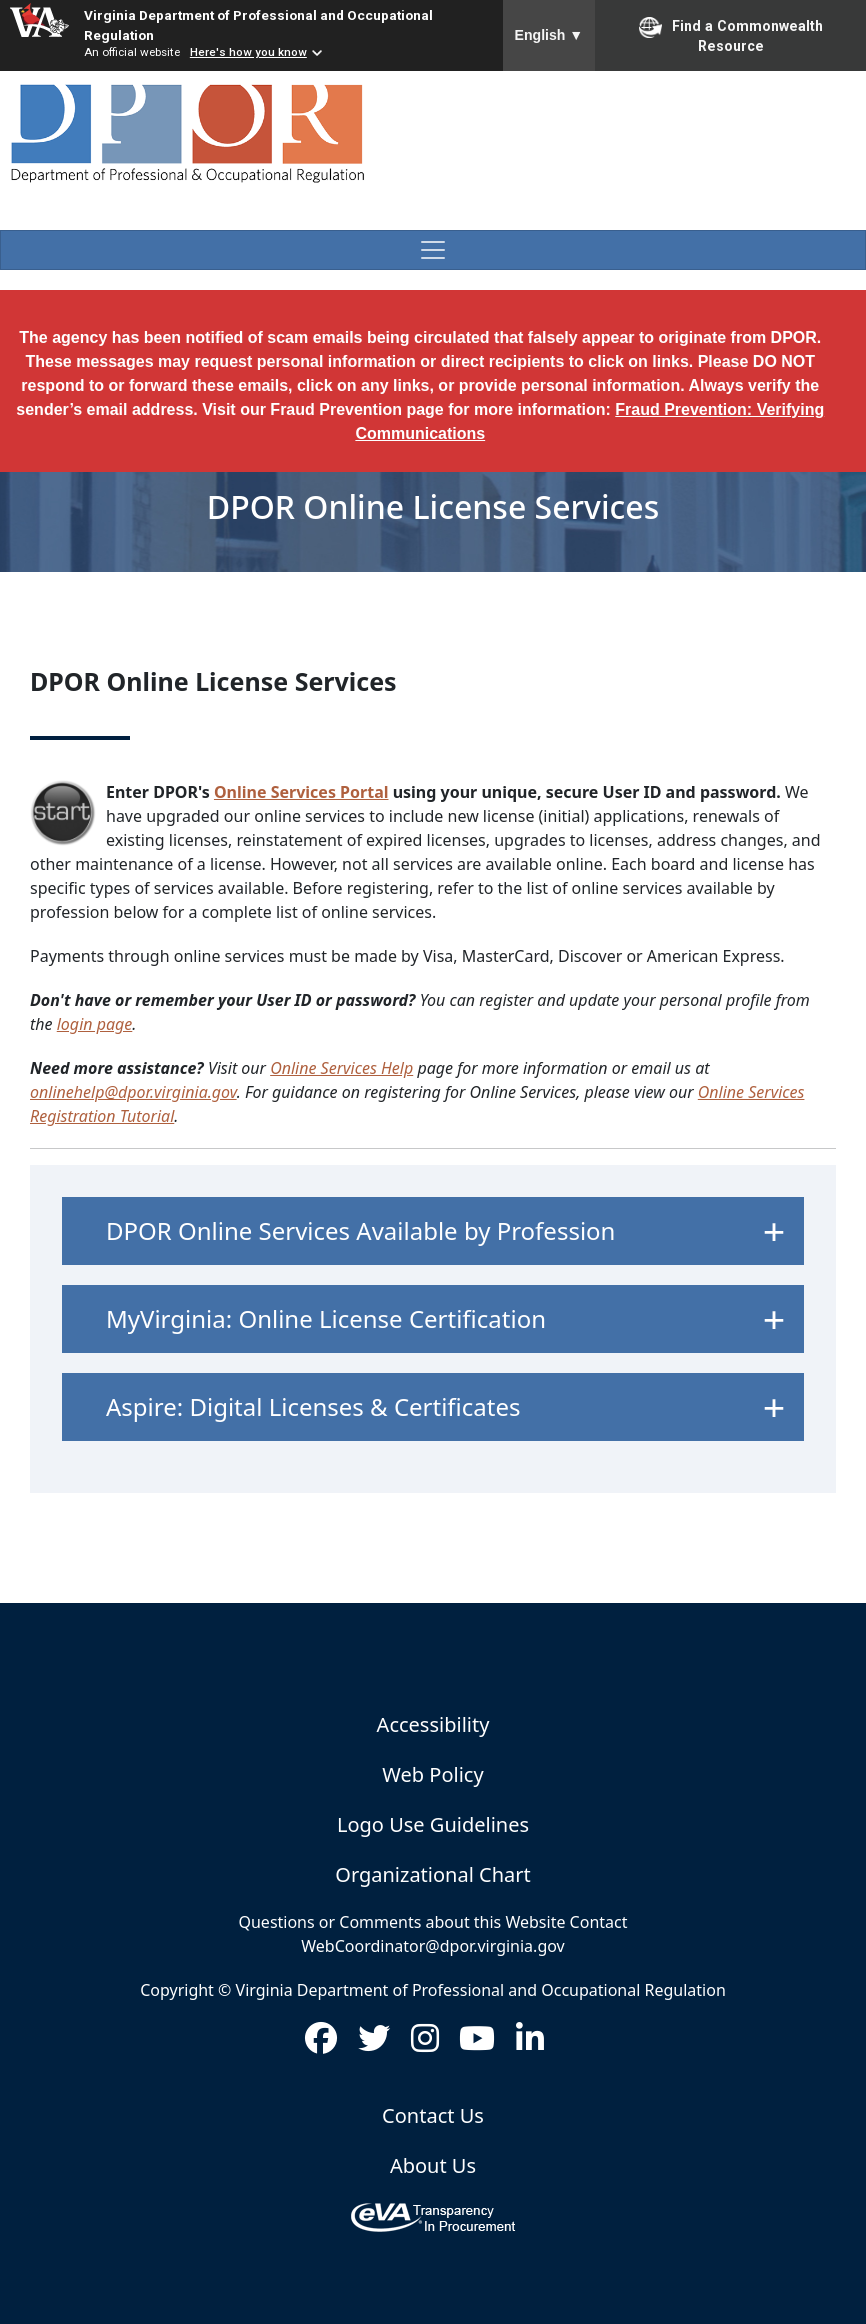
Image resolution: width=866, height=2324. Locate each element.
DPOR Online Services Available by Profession (360, 1230)
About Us (433, 2165)
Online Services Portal (301, 792)
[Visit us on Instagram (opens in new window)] (425, 2044)
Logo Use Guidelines (433, 1824)
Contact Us (433, 2115)
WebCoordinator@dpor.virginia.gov (432, 1946)
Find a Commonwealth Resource (731, 35)
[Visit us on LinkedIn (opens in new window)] (530, 2044)
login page (95, 1024)
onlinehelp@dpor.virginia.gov (133, 1092)
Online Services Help (341, 1068)
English (549, 35)
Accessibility (433, 1724)
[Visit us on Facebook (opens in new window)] (321, 2044)
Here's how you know (248, 52)
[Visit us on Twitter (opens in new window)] (374, 2044)
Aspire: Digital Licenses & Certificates (313, 1406)
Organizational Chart (432, 1874)
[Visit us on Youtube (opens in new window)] (477, 2044)
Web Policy (432, 1774)
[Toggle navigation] (433, 250)
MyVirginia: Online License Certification (326, 1318)
